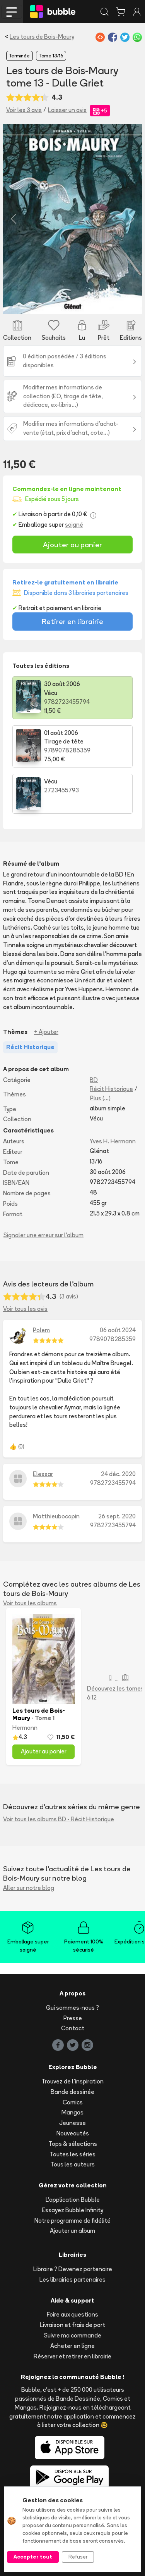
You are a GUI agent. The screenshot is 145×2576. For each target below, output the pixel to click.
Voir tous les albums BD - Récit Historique (58, 1819)
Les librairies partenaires (72, 2279)
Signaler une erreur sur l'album (43, 1235)
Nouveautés (72, 2133)
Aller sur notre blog (28, 1887)
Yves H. (99, 1141)
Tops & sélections (72, 2143)
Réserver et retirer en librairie (72, 2356)
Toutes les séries (72, 2154)
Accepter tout (33, 2557)
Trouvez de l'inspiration (72, 2081)
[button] (13, 219)
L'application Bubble (73, 2199)
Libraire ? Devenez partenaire (72, 2269)
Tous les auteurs (72, 2164)
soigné (74, 524)
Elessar (43, 1474)
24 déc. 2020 (118, 1474)
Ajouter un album (72, 2230)
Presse (72, 2018)
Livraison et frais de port (72, 2325)
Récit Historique (111, 1089)
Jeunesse (72, 2122)
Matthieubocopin (56, 1516)
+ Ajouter (46, 1032)
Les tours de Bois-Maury (42, 36)
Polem (41, 1330)
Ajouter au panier (72, 544)
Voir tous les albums (30, 1603)
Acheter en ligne (72, 2346)
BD (94, 1080)
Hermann (123, 1141)
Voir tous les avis (25, 1308)
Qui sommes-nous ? (72, 2007)
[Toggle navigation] (11, 12)
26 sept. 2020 (117, 1516)
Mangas (72, 2112)
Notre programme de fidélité (72, 2220)
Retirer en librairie (72, 621)
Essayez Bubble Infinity (72, 2210)
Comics (73, 2102)
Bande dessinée (72, 2091)
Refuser (77, 2557)
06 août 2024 (118, 1330)
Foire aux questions (72, 2314)
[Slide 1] (72, 303)
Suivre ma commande (72, 2335)
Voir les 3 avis (24, 110)
